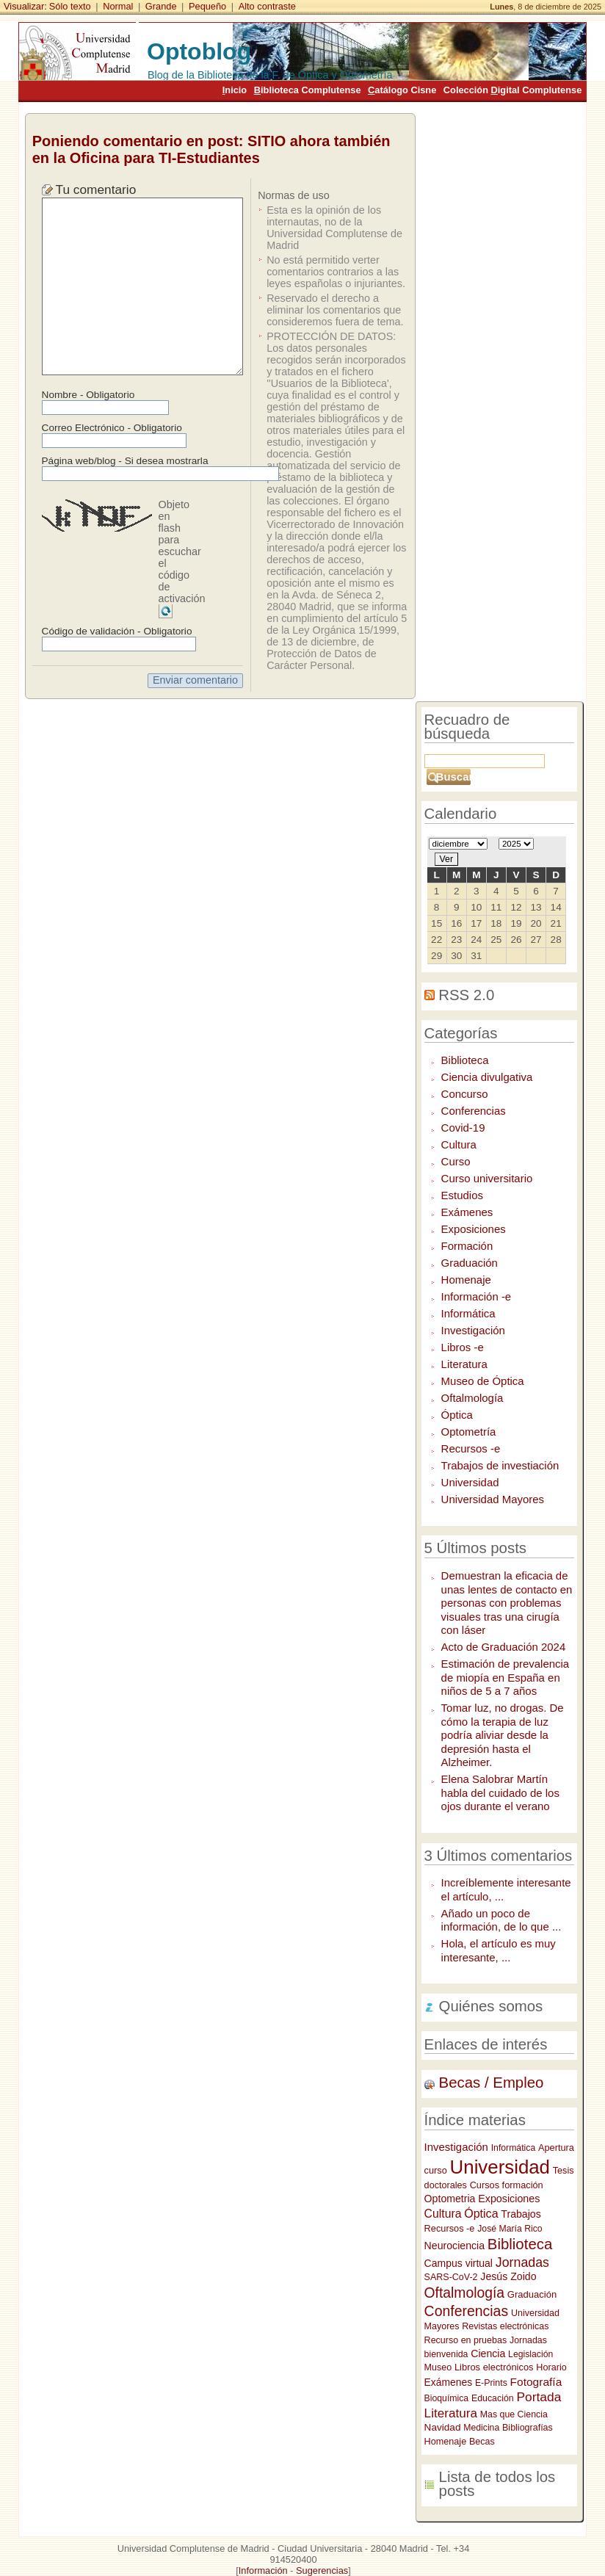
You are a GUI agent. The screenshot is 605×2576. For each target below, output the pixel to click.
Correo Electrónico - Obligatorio (112, 427)
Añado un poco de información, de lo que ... (501, 1920)
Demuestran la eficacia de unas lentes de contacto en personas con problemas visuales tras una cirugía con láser (507, 1602)
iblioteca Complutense (307, 89)
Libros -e (462, 1347)
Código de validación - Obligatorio (117, 631)
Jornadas (522, 2262)
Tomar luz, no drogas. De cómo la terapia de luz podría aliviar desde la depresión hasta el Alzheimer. (502, 1734)
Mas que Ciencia (514, 2414)
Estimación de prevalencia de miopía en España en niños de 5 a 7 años (505, 1677)
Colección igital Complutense (512, 89)
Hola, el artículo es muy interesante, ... (498, 1950)
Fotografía (536, 2382)
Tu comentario (96, 189)
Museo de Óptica (482, 1381)
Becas (482, 2441)
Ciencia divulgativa (487, 1077)
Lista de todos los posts (497, 2484)
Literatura (464, 1364)
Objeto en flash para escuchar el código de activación (182, 551)
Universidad (470, 1482)
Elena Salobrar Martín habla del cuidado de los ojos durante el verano (500, 1792)
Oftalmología (472, 1398)
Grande (161, 6)
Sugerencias (322, 2570)
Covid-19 (463, 1127)
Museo (438, 2367)
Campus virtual (458, 2263)
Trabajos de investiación (500, 1465)
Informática (468, 1313)
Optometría (468, 1431)
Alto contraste (267, 6)
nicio (234, 89)
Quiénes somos (491, 2006)
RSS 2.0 (466, 995)
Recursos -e (471, 1448)
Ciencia (488, 2353)
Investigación (473, 1330)
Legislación (530, 2354)
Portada (538, 2396)
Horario (551, 2367)
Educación (492, 2398)
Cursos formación (506, 2184)
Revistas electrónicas (505, 2326)
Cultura (459, 1144)
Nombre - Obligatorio (88, 394)
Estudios (462, 1195)
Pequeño (207, 6)
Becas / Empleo (491, 2082)
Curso (456, 1161)
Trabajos (520, 2214)
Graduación (469, 1262)
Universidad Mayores (492, 1499)
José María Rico (509, 2229)
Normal (118, 6)
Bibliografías (527, 2428)
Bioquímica (446, 2398)
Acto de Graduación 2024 (503, 1646)
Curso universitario (487, 1178)
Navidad (442, 2427)
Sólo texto (70, 6)
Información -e (476, 1296)
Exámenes (467, 1212)
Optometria (450, 2198)
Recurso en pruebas (465, 2340)
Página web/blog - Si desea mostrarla (125, 460)
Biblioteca (465, 1060)
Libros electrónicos (494, 2367)
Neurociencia (454, 2245)
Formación (467, 1246)
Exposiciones (473, 1229)
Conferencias (473, 1110)
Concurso (464, 1094)
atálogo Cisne (402, 89)
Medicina (481, 2428)
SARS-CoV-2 (451, 2277)
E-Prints (491, 2383)
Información (263, 2570)
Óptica (457, 1414)
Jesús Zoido (508, 2276)
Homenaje (466, 1279)
